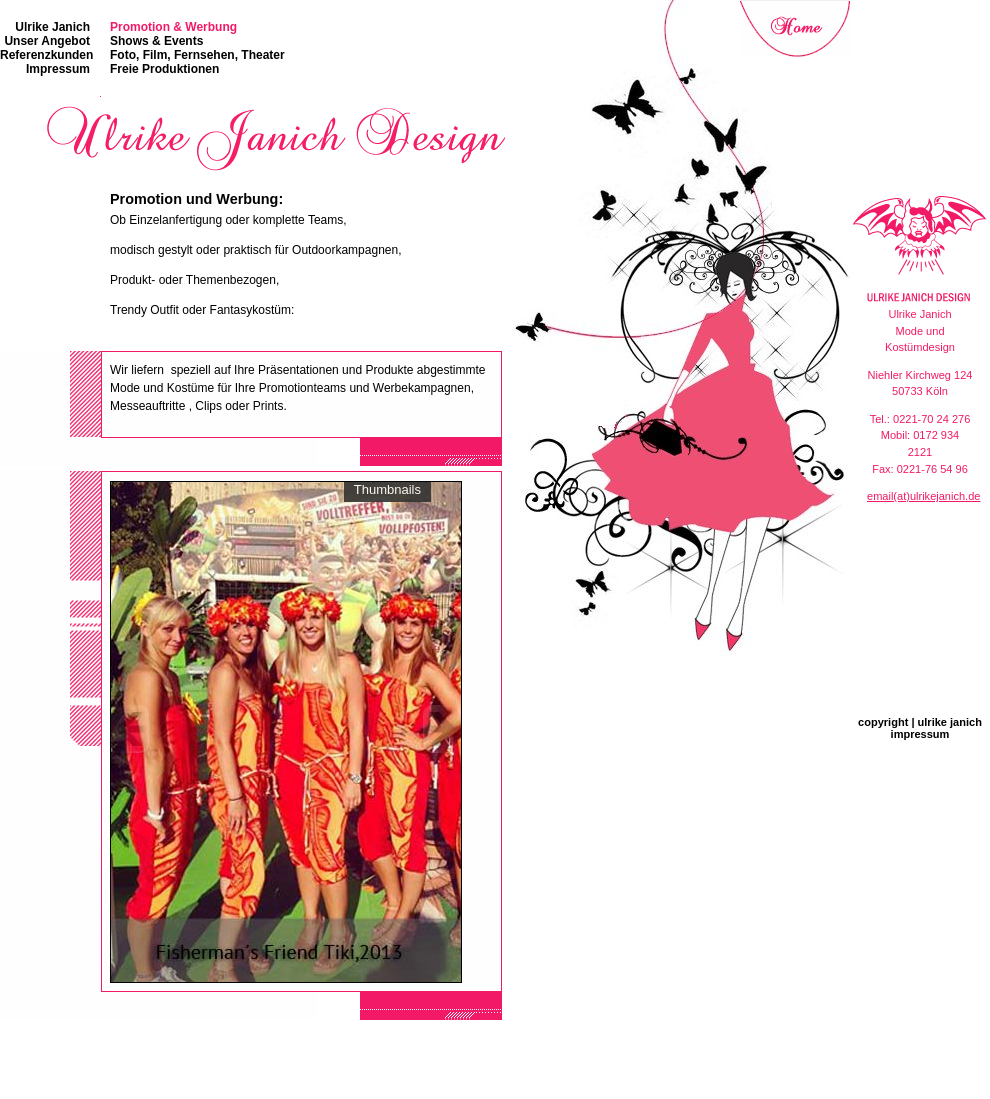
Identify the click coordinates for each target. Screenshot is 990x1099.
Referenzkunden (46, 55)
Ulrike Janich (52, 27)
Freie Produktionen (164, 69)
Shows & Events (156, 41)
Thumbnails (387, 489)
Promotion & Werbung (173, 27)
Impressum (58, 69)
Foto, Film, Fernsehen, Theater (197, 55)
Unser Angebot (47, 41)
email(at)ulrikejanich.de (923, 496)
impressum (920, 734)
